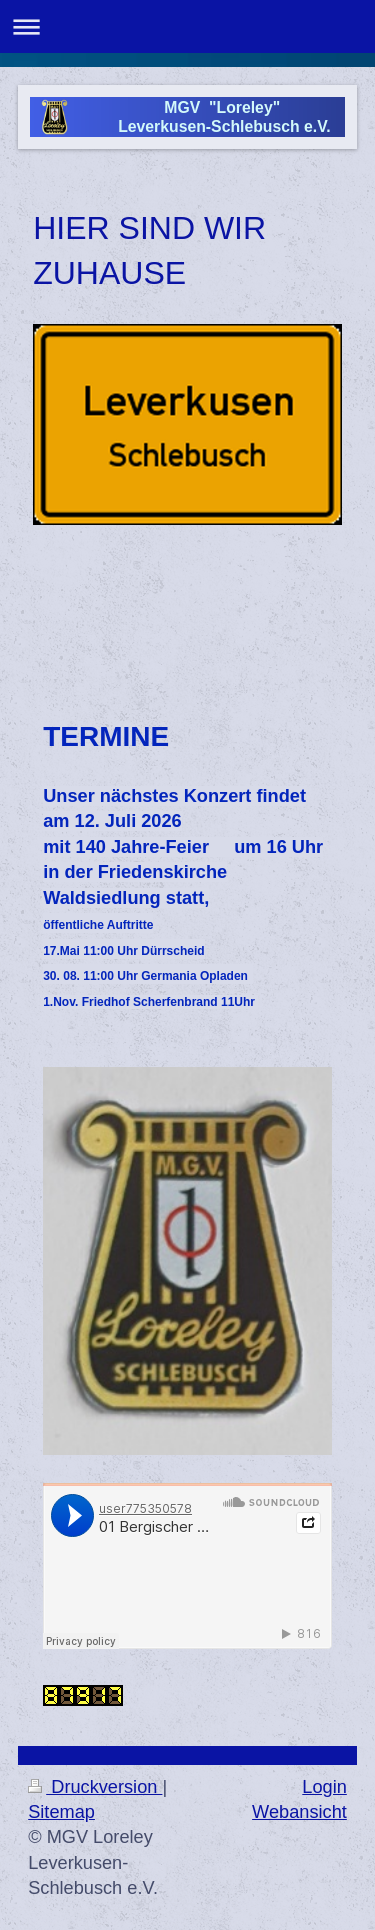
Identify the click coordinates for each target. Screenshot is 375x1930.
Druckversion (95, 1787)
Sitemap (61, 1812)
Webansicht (299, 1812)
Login (324, 1787)
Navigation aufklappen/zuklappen (187, 26)
